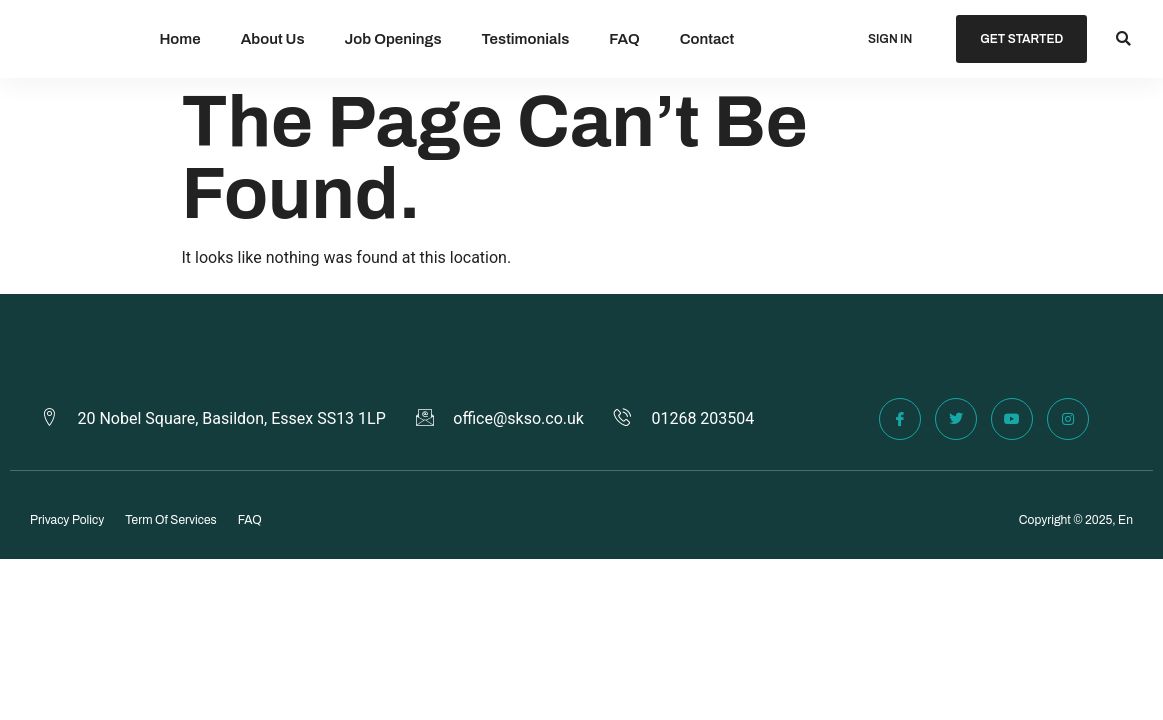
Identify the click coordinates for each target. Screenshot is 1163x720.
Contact (707, 39)
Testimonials (526, 39)
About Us (273, 39)
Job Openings (393, 39)
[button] (1123, 39)
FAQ (624, 39)
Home (179, 39)
